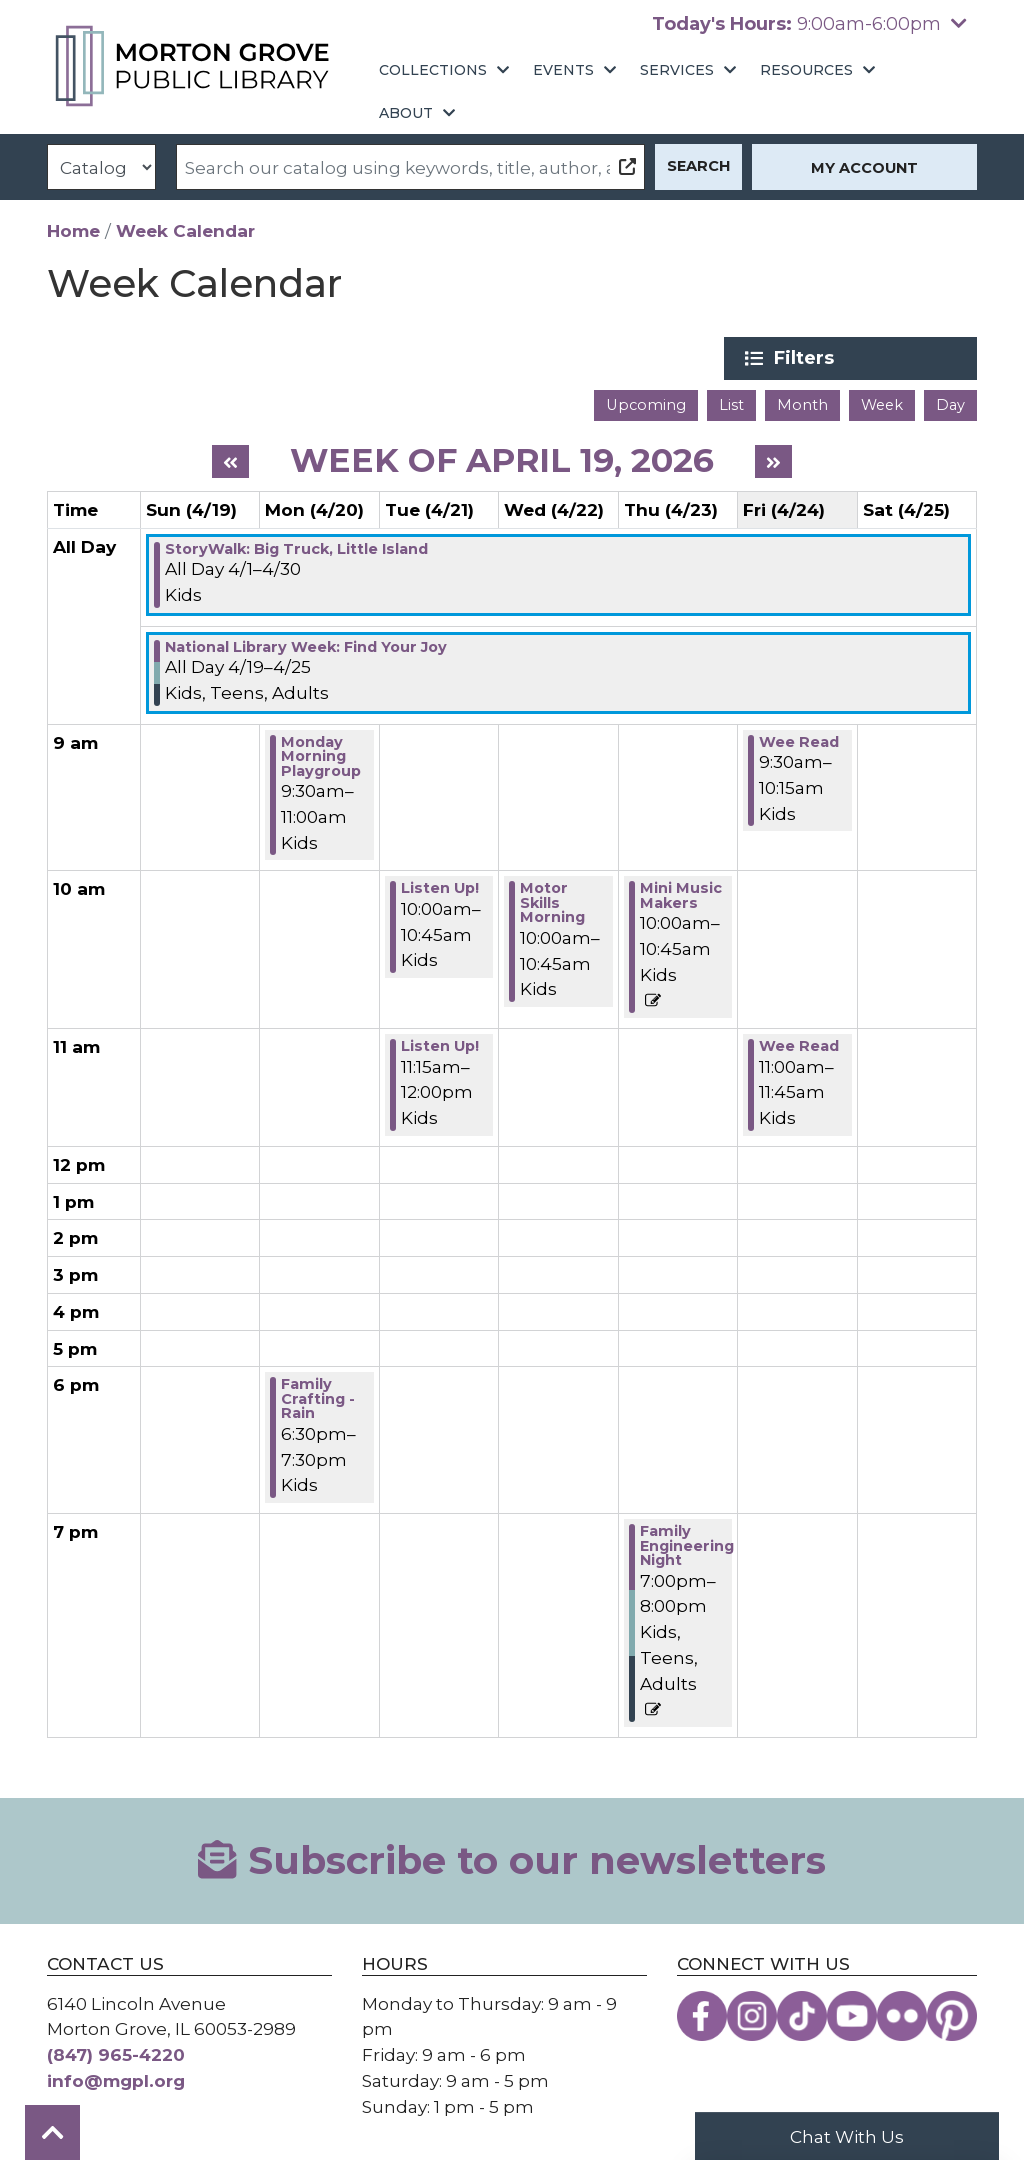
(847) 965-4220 (116, 2054)
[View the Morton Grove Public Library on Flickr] (902, 2015)
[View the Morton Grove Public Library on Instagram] (752, 2015)
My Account (864, 168)
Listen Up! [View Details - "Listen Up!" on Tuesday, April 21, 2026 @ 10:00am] (440, 888)
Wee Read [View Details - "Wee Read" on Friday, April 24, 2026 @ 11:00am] (799, 1046)
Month (802, 405)
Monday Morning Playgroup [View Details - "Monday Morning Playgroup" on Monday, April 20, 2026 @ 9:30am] (321, 755)
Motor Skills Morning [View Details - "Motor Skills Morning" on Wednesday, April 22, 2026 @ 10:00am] (552, 902)
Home (73, 230)
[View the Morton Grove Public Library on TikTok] (802, 2015)
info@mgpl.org (116, 2080)
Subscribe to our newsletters (511, 1860)
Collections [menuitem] (433, 70)
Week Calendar (185, 230)
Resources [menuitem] (806, 70)
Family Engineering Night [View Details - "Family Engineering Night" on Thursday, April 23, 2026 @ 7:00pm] (687, 1545)
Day (950, 405)
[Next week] (773, 460)
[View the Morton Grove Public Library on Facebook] (702, 2015)
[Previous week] (230, 460)
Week (882, 405)
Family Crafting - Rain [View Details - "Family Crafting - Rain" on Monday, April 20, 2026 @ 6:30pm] (318, 1398)
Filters (828, 358)
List (731, 405)
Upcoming (646, 405)
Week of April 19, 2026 (502, 460)
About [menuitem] (406, 113)
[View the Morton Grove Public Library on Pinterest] (952, 2015)
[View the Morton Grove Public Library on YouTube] (852, 2015)
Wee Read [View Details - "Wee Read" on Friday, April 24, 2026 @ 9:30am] (799, 741)
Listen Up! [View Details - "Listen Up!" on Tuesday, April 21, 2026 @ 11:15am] (440, 1046)
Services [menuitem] (677, 70)
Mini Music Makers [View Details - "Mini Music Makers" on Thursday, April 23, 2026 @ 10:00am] (681, 895)
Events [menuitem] (563, 70)
